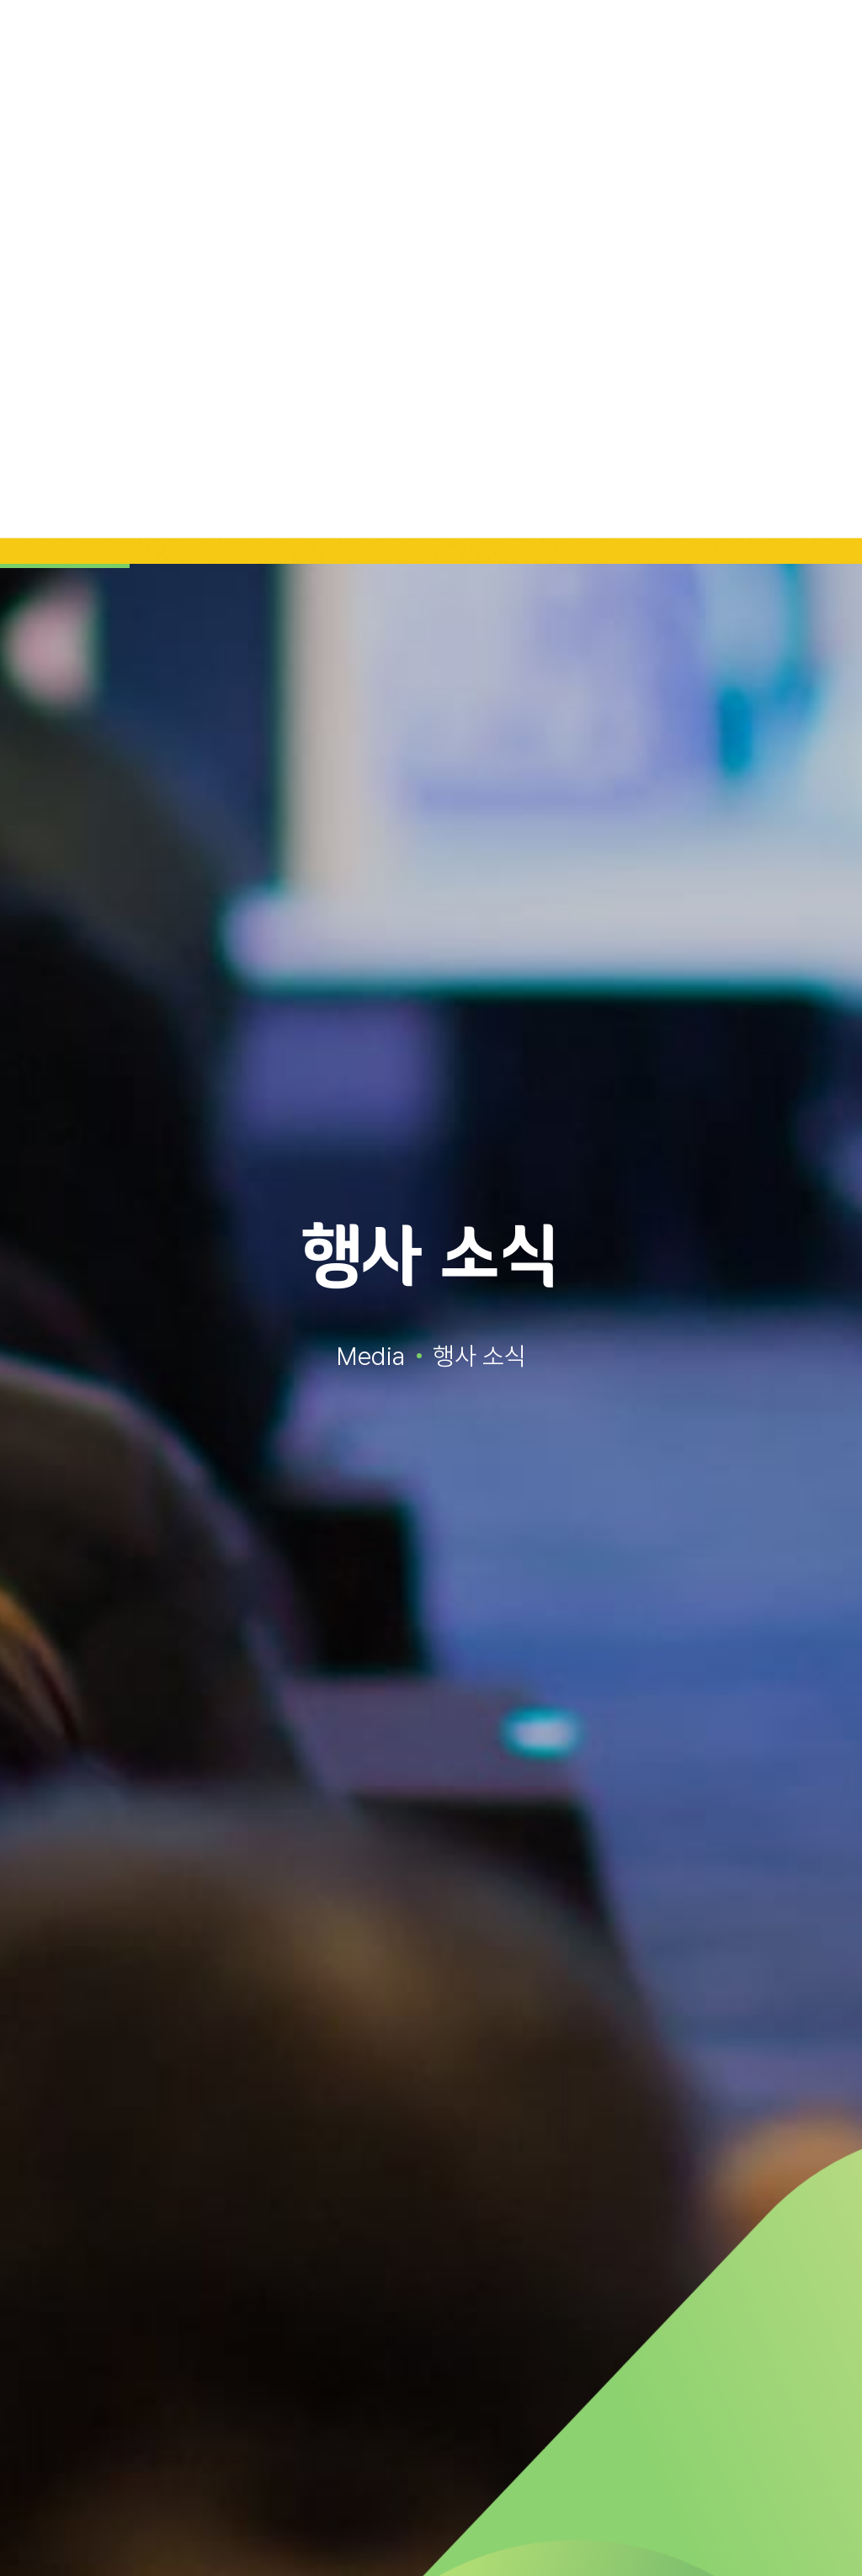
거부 (789, 2532)
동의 (679, 2532)
